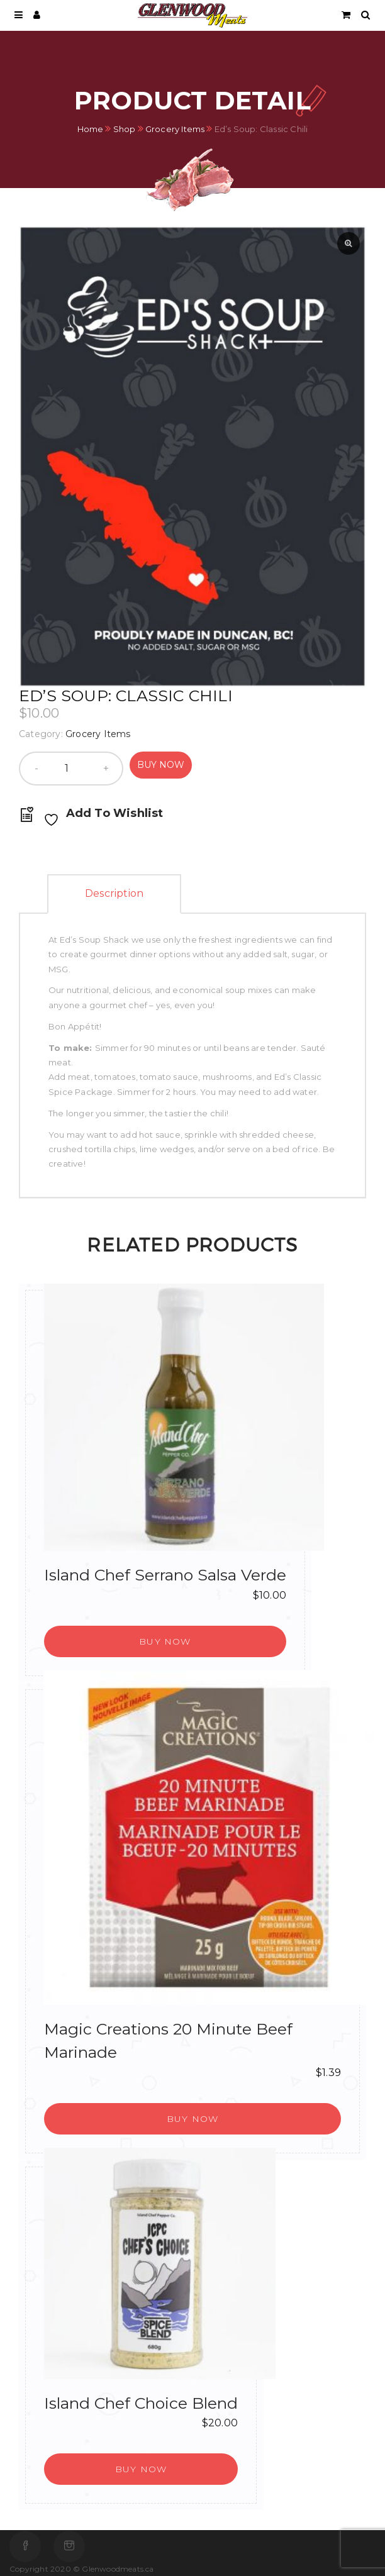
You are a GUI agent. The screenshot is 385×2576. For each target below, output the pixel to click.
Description (114, 893)
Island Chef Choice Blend (141, 2403)
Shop (124, 128)
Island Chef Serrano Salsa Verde (165, 1574)
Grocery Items (175, 128)
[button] (165, 1641)
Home (90, 128)
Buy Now (160, 764)
